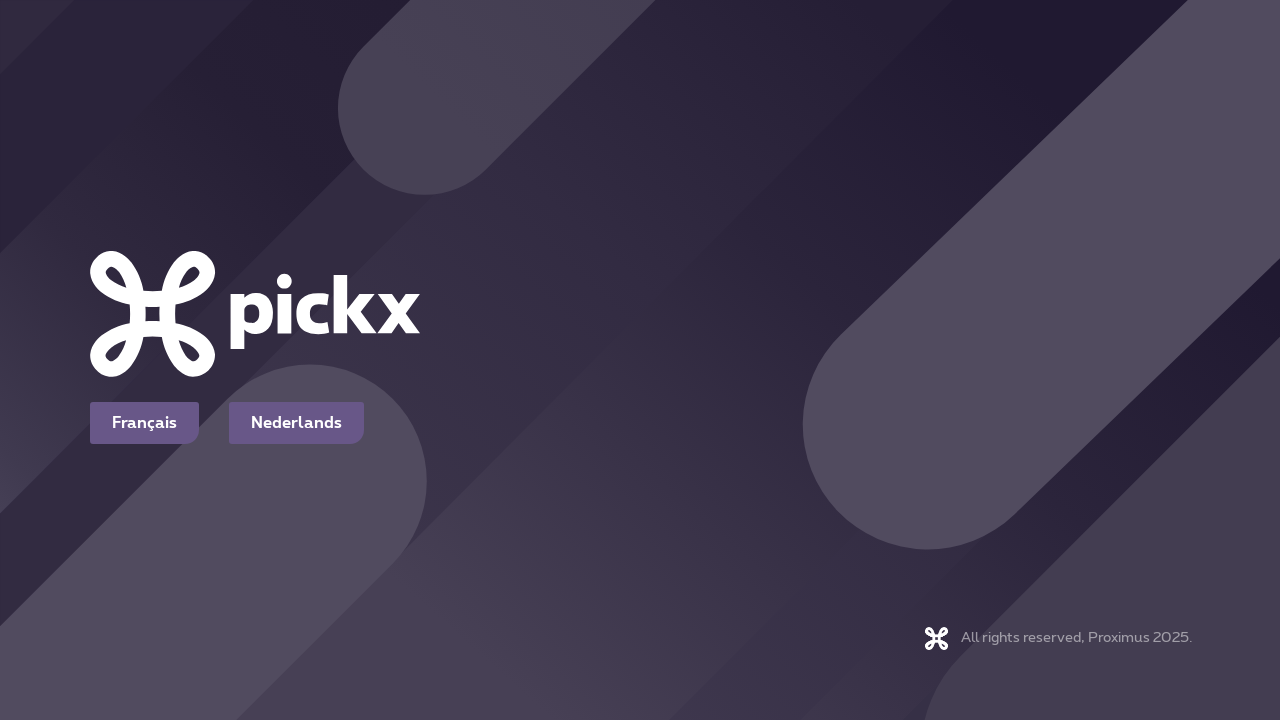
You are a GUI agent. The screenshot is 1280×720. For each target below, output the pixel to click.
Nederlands (296, 423)
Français (144, 423)
